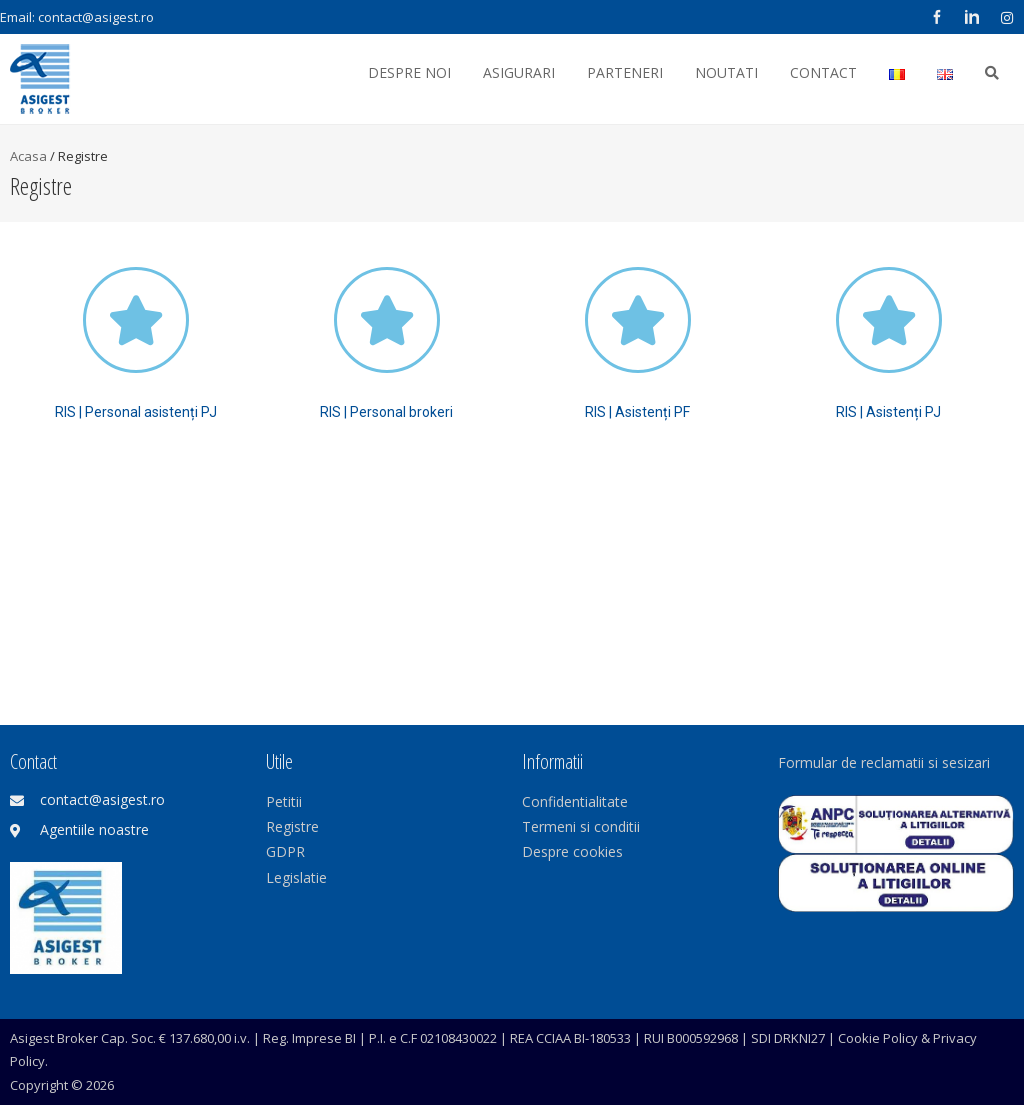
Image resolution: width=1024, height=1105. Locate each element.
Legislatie (296, 877)
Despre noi (409, 72)
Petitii (284, 801)
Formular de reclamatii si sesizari (884, 762)
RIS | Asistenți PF (637, 412)
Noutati (726, 72)
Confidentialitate (575, 801)
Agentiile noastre (94, 829)
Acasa (28, 156)
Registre (292, 826)
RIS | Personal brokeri (386, 412)
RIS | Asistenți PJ (888, 412)
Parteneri (625, 72)
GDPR (285, 851)
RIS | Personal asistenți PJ (136, 412)
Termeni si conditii (581, 826)
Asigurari (519, 72)
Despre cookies (572, 851)
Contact (823, 72)
